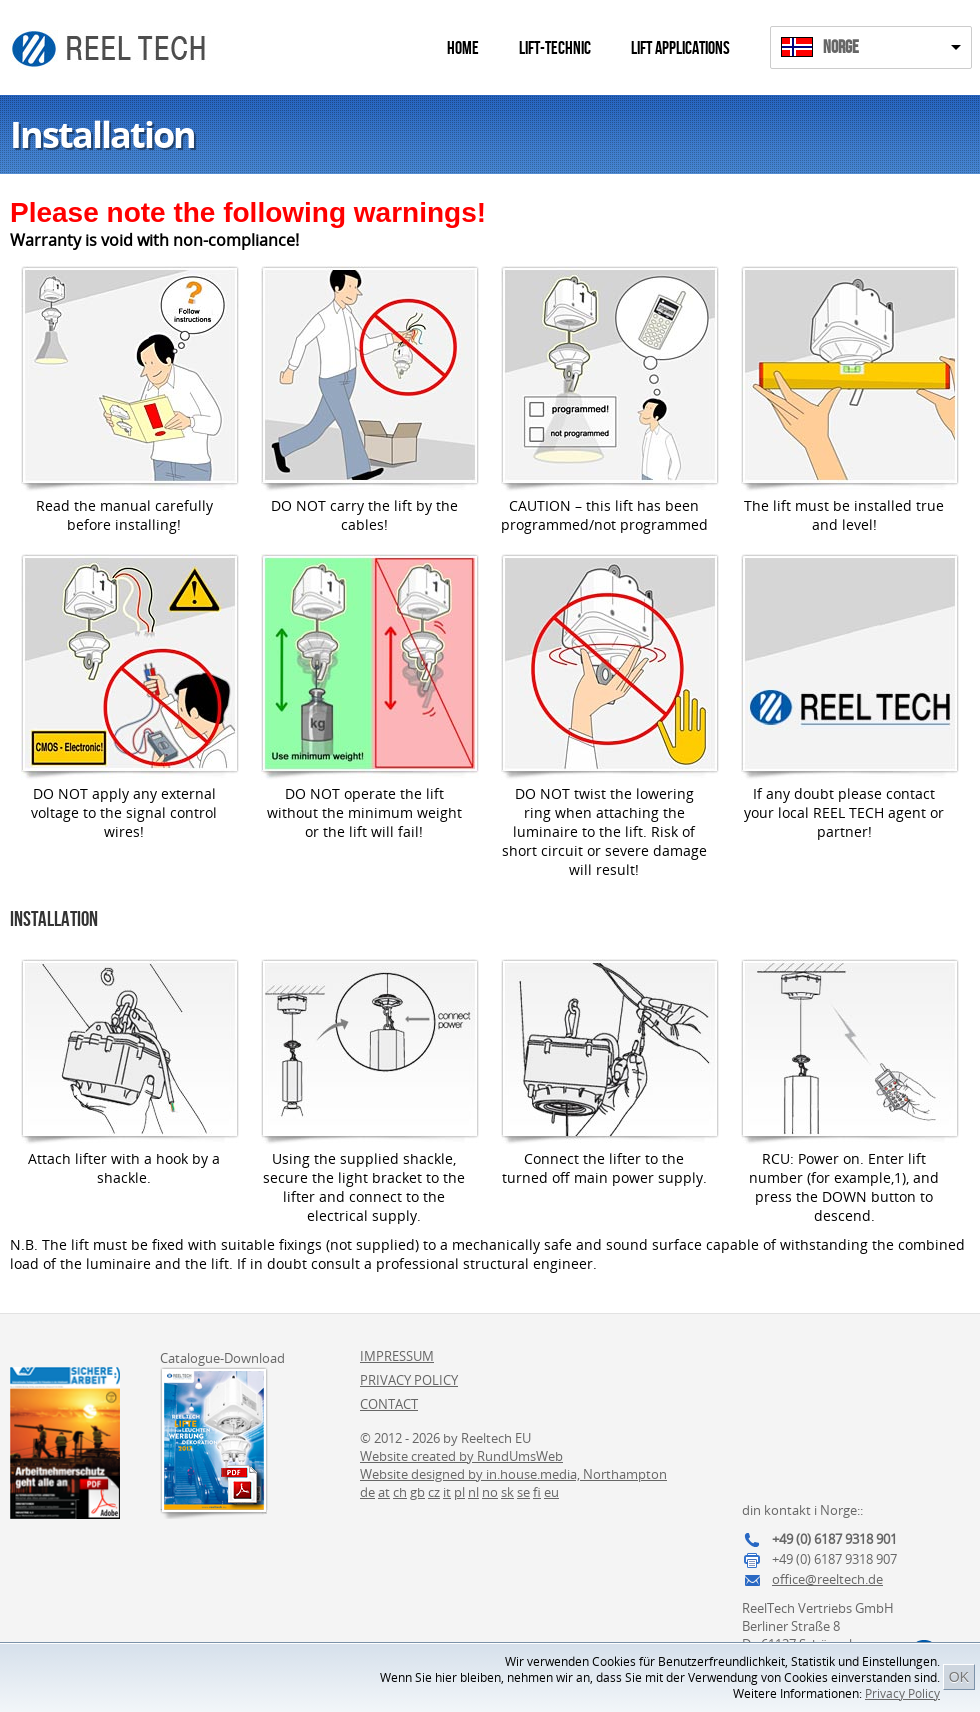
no (490, 1492)
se (523, 1492)
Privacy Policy (902, 1693)
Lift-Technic (555, 48)
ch (400, 1492)
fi (537, 1492)
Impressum (397, 1356)
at (384, 1492)
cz (434, 1492)
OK (959, 1677)
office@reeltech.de (827, 1579)
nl (473, 1492)
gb (417, 1492)
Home (463, 48)
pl (459, 1492)
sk (507, 1492)
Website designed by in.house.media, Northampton (513, 1474)
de (367, 1492)
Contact (389, 1404)
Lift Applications (680, 48)
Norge (841, 47)
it (447, 1492)
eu (551, 1492)
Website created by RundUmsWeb (461, 1456)
